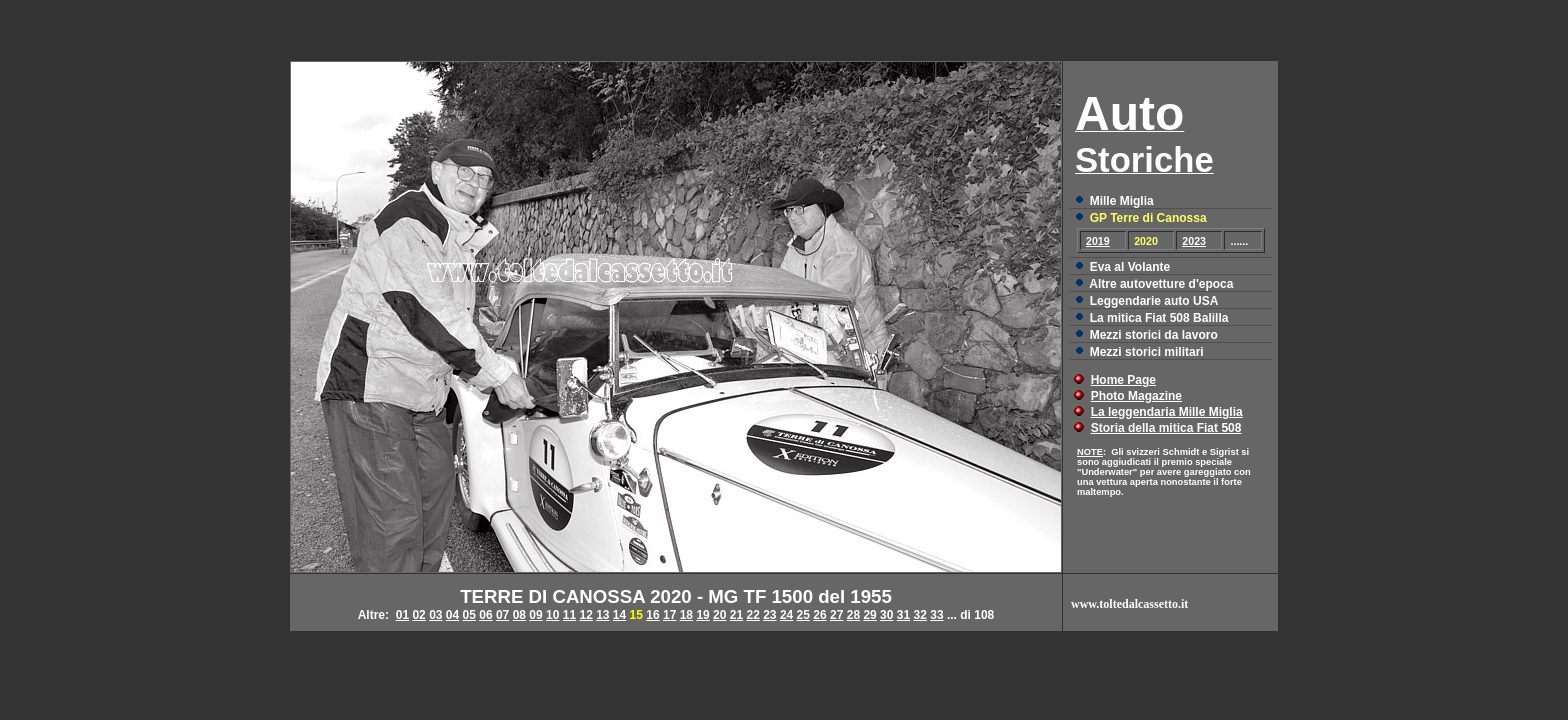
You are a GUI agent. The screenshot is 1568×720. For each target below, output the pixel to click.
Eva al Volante (1130, 267)
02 (418, 615)
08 (519, 615)
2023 (1194, 241)
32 (920, 615)
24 (786, 615)
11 (569, 615)
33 (936, 615)
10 (552, 615)
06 (485, 615)
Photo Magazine (1136, 396)
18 (686, 615)
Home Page (1123, 380)
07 (502, 615)
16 (652, 615)
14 (619, 615)
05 (469, 615)
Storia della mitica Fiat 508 (1166, 428)
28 (853, 615)
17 (669, 615)
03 (435, 615)
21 (736, 615)
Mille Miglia (1122, 201)
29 (869, 615)
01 (402, 615)
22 (752, 615)
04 (452, 615)
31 (903, 615)
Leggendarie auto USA (1154, 301)
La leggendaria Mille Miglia (1167, 412)
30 (886, 615)
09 (535, 615)
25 (803, 615)
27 (836, 615)
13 (602, 615)
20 (719, 615)
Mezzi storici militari (1147, 352)
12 (585, 615)
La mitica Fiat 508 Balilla (1159, 318)
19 (702, 615)
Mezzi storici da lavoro (1154, 335)
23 (769, 615)
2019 (1098, 241)
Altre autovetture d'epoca (1161, 284)
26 (819, 615)
